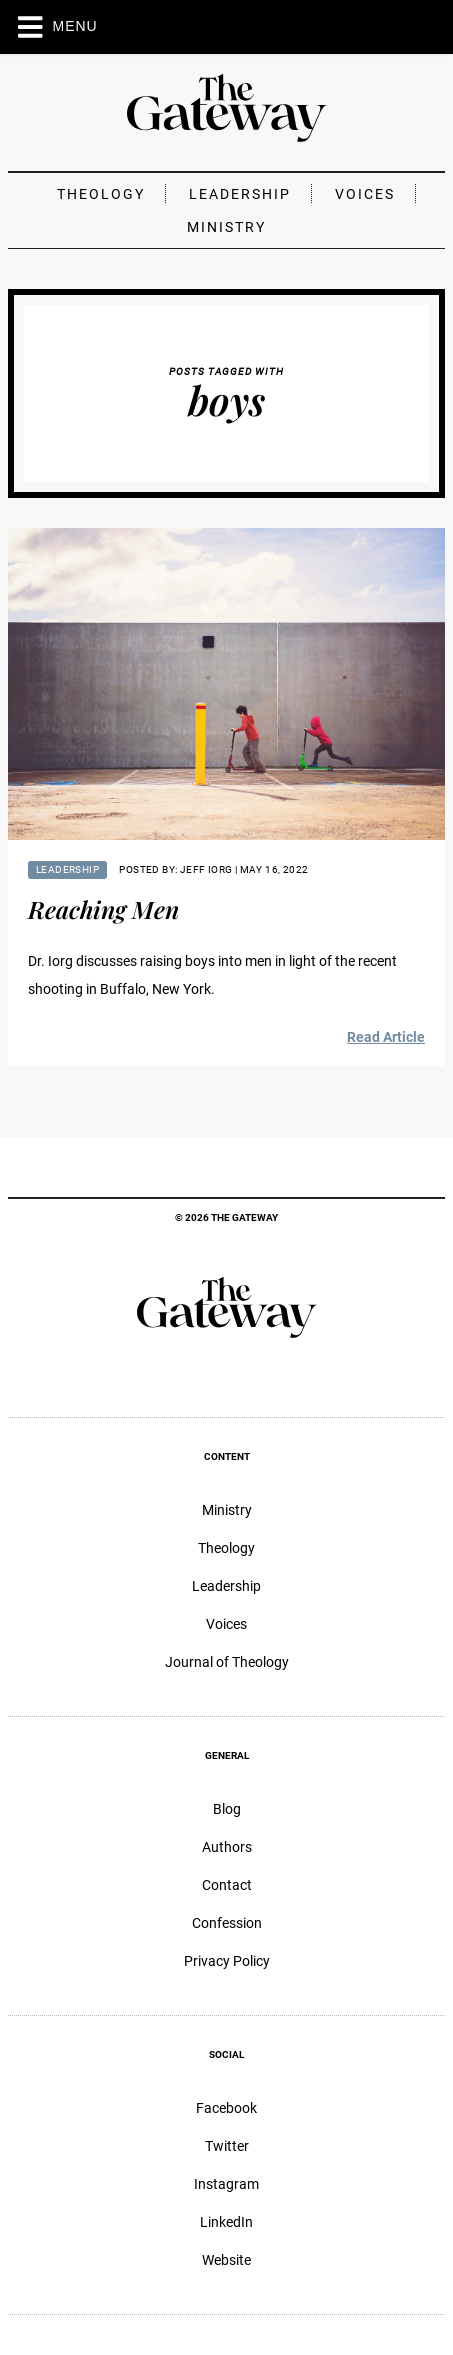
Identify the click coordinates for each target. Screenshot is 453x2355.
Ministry (226, 227)
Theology (101, 194)
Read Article (386, 1037)
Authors (227, 1847)
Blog (227, 1809)
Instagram (226, 2184)
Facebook (226, 2108)
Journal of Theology (227, 1662)
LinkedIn (226, 2222)
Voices (365, 194)
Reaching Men (103, 909)
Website (226, 2260)
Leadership (240, 194)
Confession (227, 1923)
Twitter (227, 2146)
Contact (227, 1885)
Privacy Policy (227, 1961)
